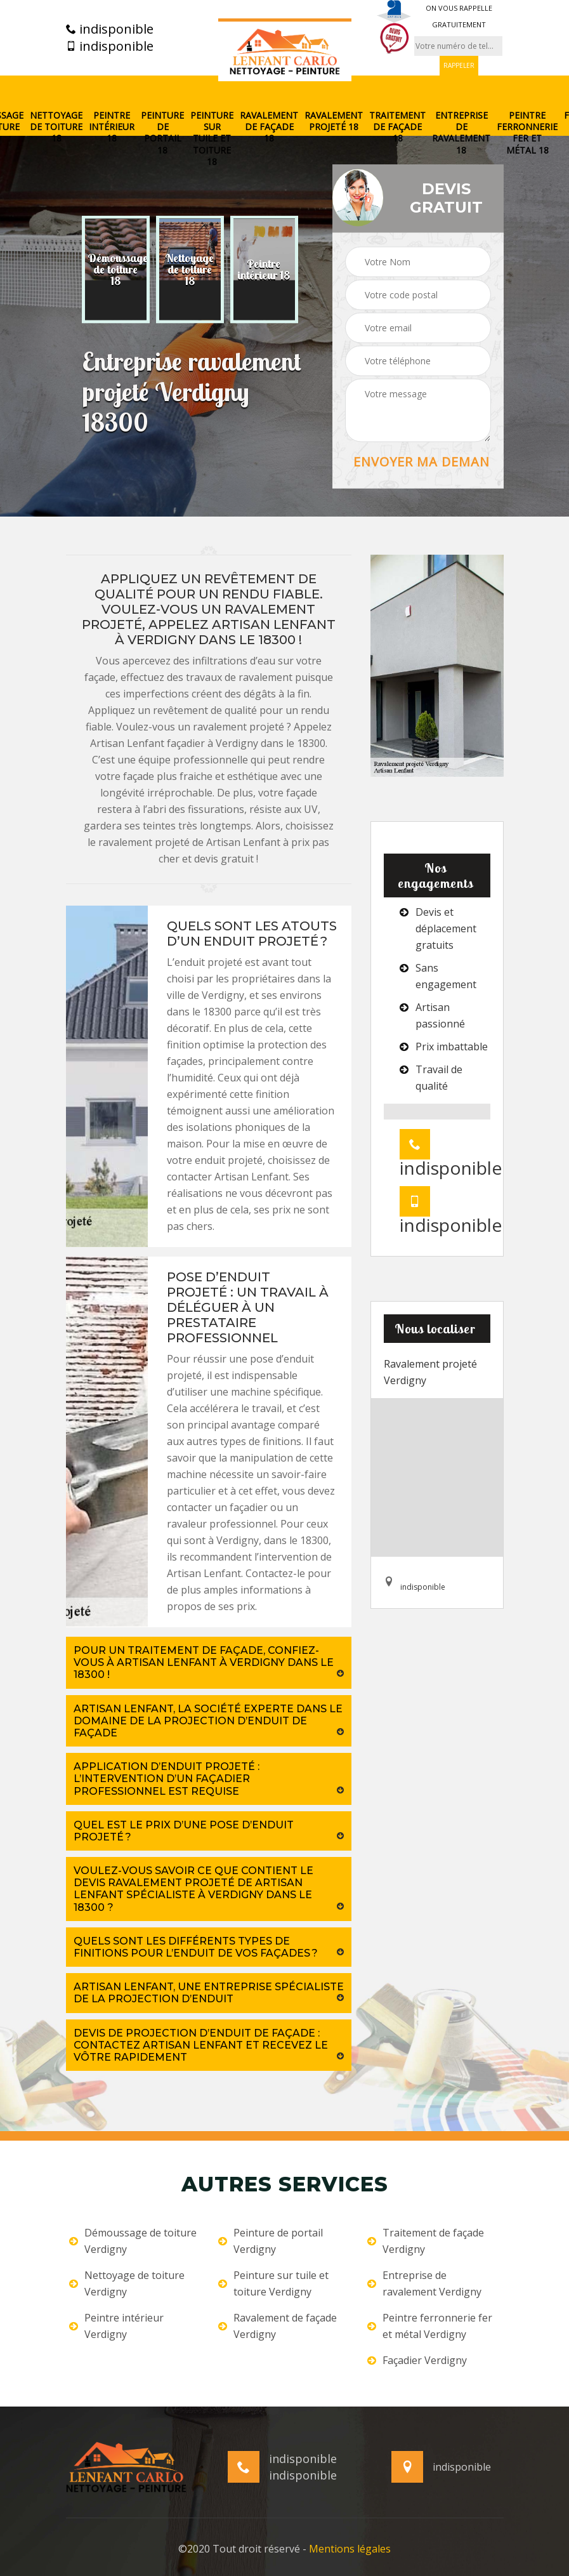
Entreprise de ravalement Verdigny (424, 2283)
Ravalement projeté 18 (333, 121)
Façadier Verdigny (417, 2360)
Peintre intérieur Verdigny (116, 2326)
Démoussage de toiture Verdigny (133, 2241)
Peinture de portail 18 (162, 133)
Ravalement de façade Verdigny (277, 2326)
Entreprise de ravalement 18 (461, 133)
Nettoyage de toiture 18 (56, 127)
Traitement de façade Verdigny (425, 2241)
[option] (116, 270)
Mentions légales (350, 2549)
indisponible (110, 29)
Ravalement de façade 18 (269, 127)
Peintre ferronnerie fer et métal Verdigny (429, 2326)
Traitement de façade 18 (397, 127)
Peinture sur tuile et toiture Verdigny (273, 2283)
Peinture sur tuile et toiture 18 (211, 139)
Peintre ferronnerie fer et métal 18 (527, 133)
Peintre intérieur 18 (111, 127)
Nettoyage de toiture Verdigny (127, 2283)
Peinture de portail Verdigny (270, 2241)
